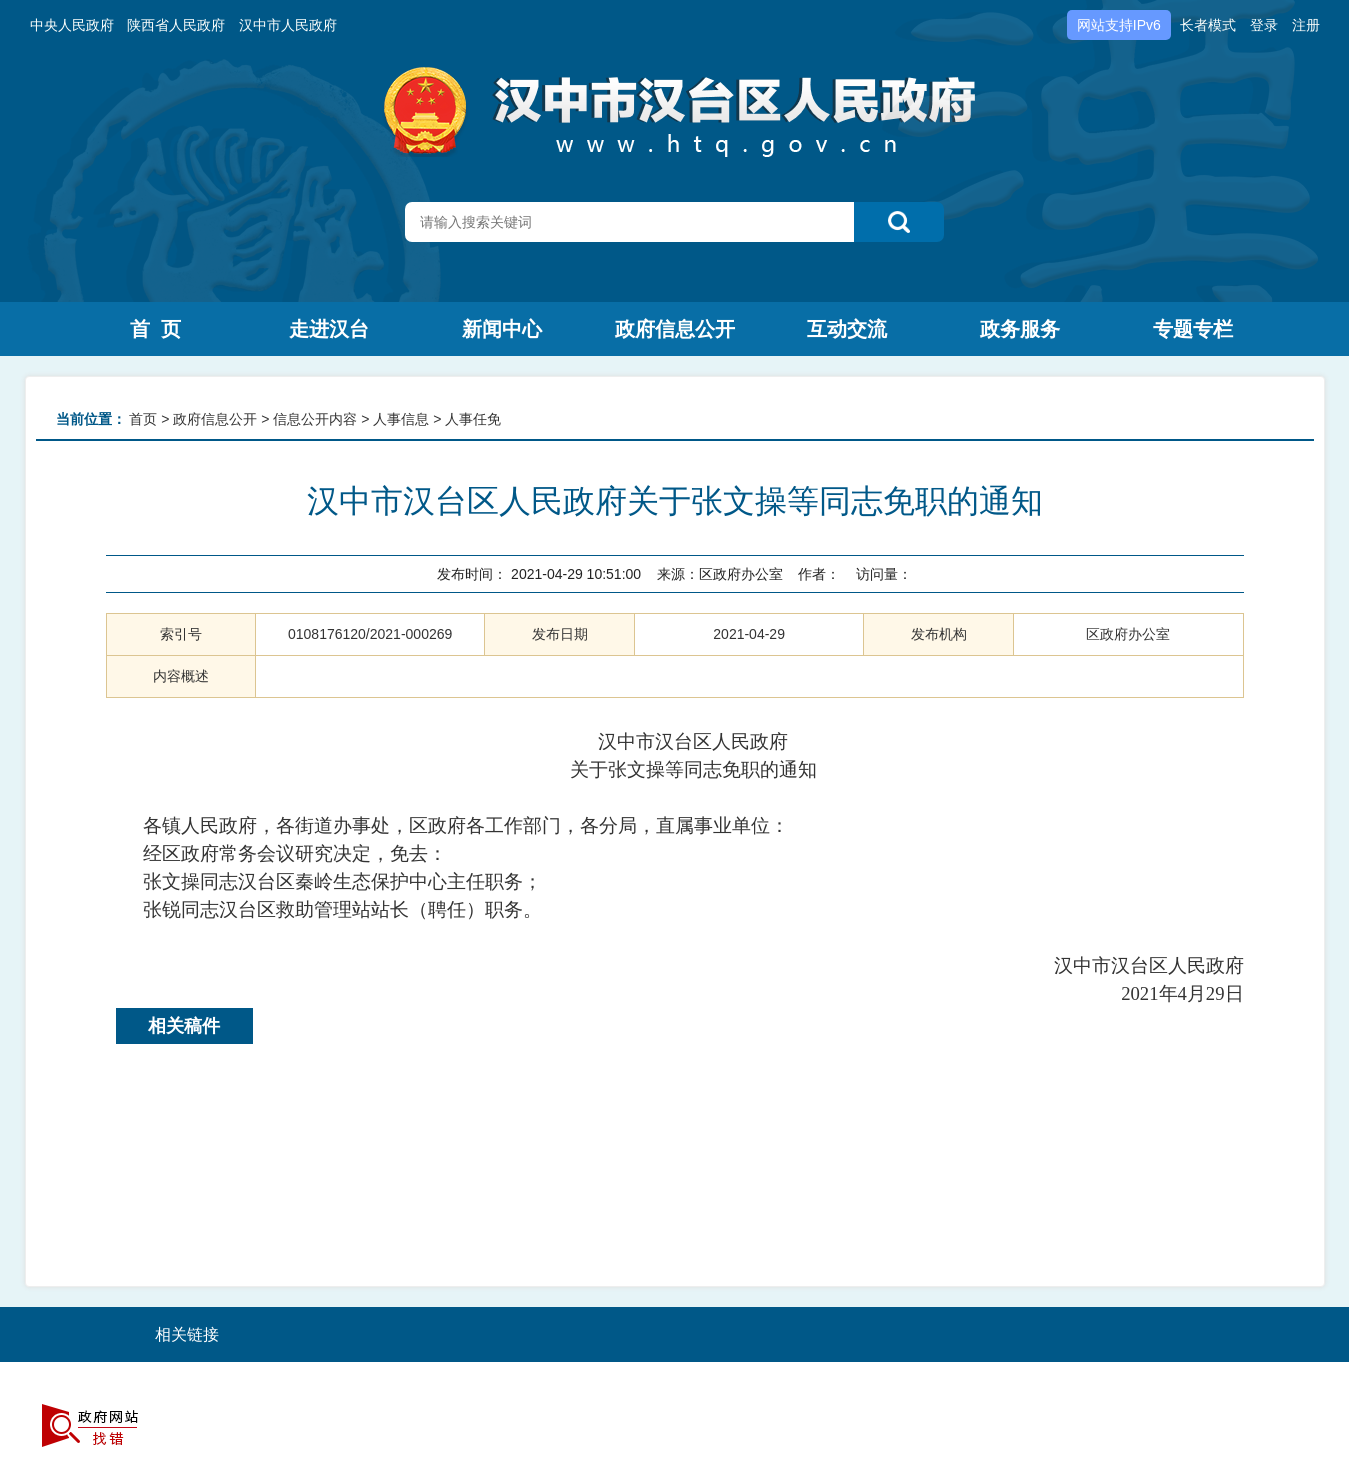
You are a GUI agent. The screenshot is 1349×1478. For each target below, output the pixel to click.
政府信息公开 (675, 329)
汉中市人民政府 (288, 25)
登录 (1264, 25)
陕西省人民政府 (176, 25)
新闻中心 (502, 329)
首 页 (155, 329)
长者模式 (1208, 25)
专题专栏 (1193, 329)
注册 (1306, 25)
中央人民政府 (72, 25)
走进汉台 (329, 329)
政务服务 (1020, 329)
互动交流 (847, 329)
